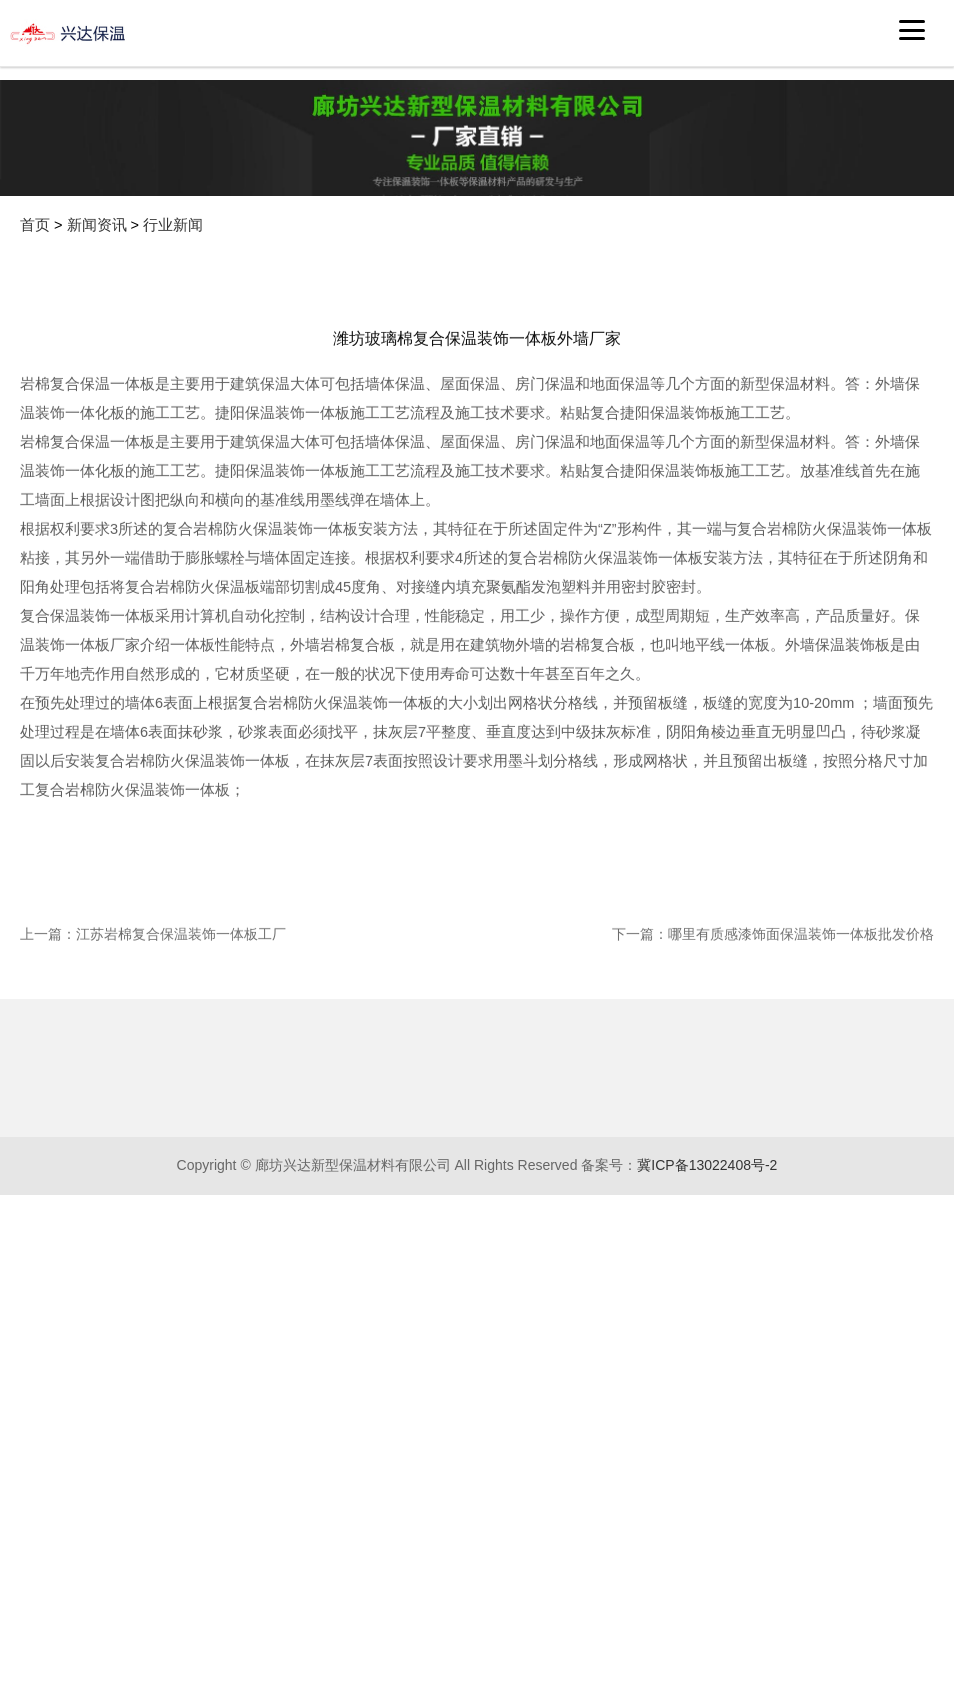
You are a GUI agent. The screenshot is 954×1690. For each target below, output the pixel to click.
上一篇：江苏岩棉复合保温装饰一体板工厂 (153, 1103)
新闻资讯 (97, 225)
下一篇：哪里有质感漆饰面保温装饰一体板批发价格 (773, 1103)
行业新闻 (173, 225)
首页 (35, 225)
